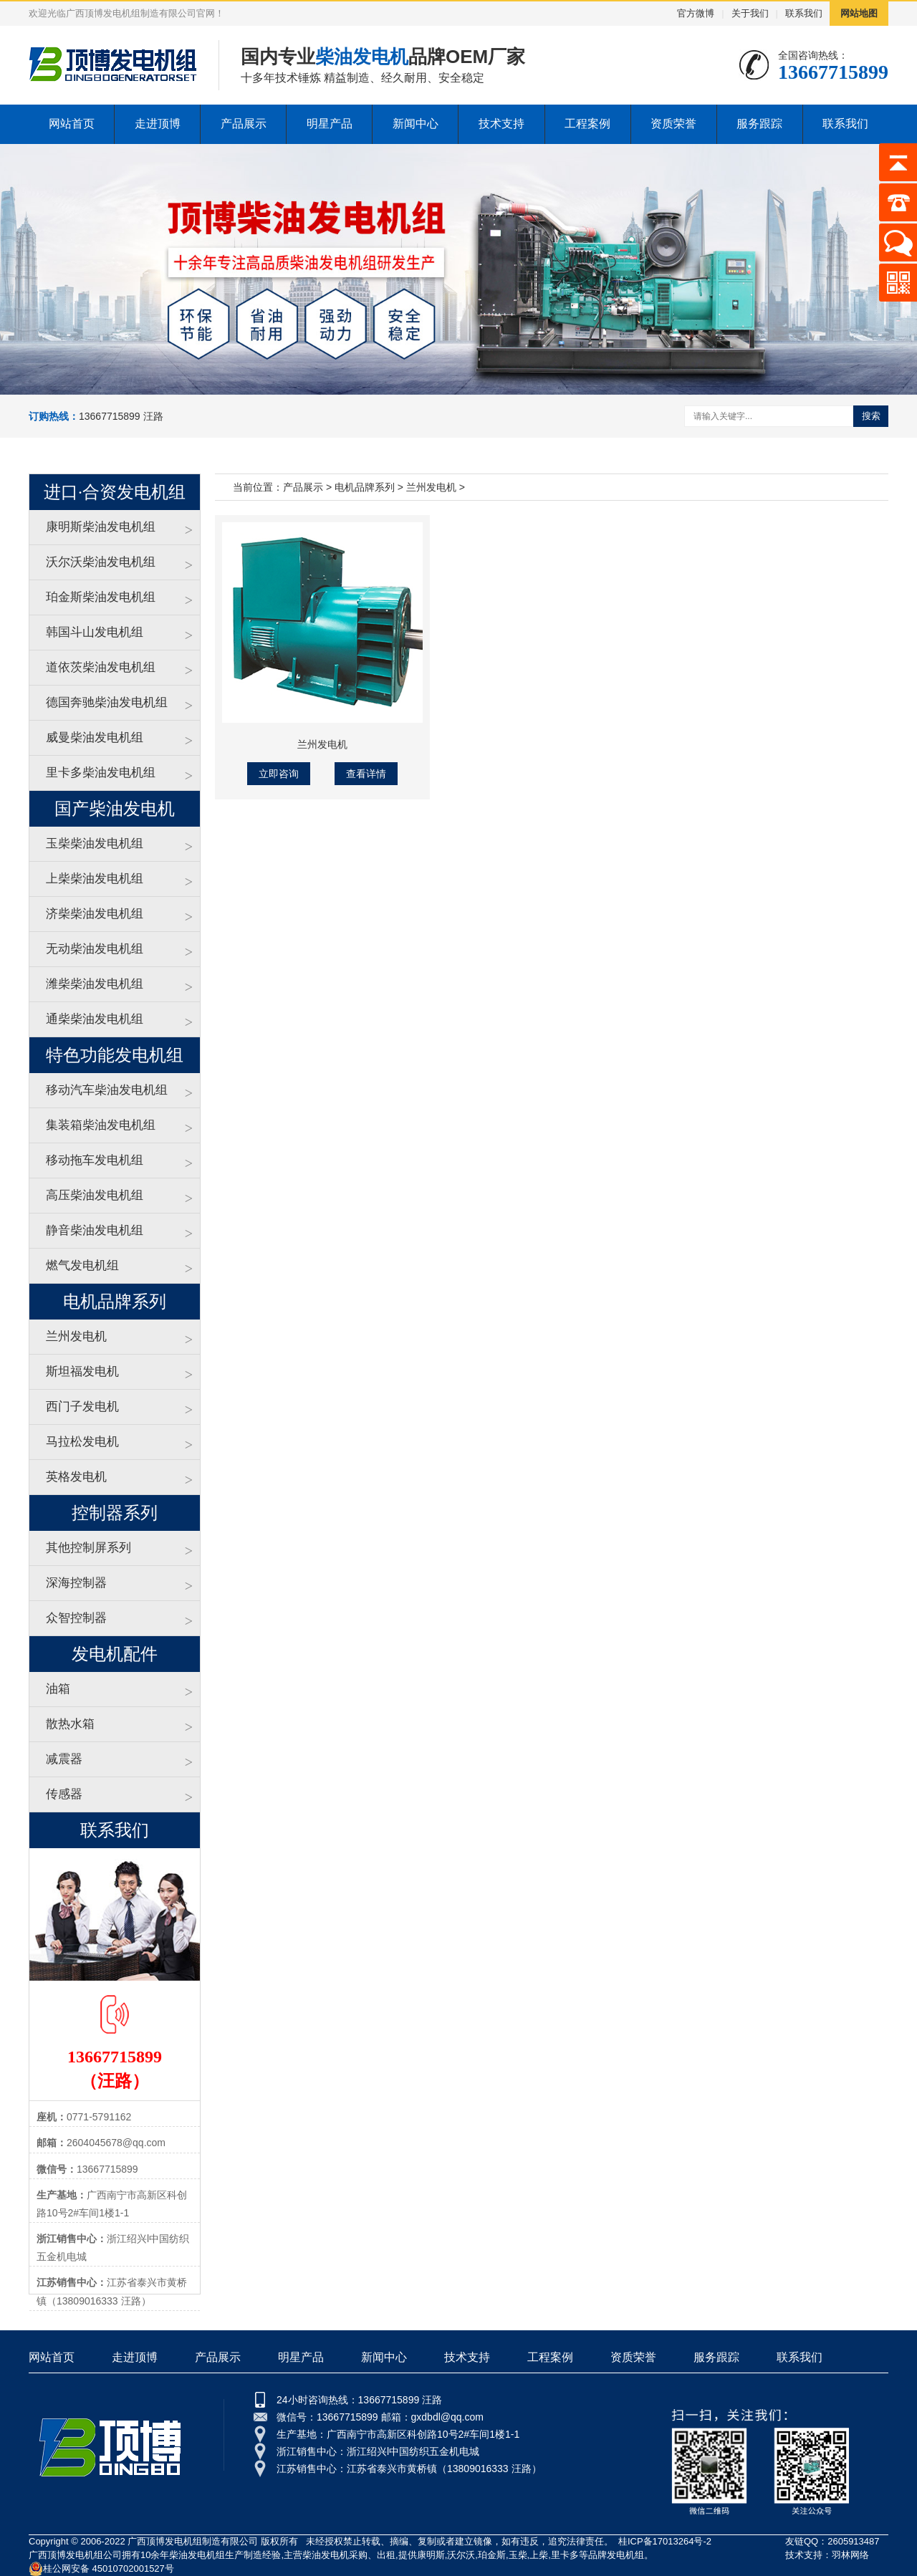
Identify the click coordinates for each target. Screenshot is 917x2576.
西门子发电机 (82, 1406)
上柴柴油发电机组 (94, 878)
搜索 (871, 415)
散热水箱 (70, 1724)
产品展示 (244, 123)
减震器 (64, 1759)
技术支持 (501, 123)
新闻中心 (415, 123)
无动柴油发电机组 (94, 949)
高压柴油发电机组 (94, 1195)
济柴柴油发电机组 (94, 914)
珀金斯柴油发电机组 (100, 597)
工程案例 (587, 123)
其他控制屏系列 (88, 1547)
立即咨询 (279, 773)
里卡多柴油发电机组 (100, 772)
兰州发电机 (76, 1336)
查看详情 (366, 773)
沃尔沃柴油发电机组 (100, 562)
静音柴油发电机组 (94, 1230)
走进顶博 (158, 123)
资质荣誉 (673, 123)
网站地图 (859, 13)
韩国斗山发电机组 (94, 632)
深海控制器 (76, 1583)
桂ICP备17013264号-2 (664, 2541)
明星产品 (329, 123)
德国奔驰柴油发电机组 (107, 702)
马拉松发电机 (82, 1441)
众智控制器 (76, 1618)
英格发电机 (76, 1477)
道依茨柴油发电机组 (100, 667)
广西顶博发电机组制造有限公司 (193, 2541)
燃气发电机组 (82, 1265)
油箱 (58, 1689)
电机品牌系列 (365, 487)
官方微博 (695, 13)
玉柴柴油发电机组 (94, 843)
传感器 (64, 1794)
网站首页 (72, 123)
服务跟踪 (759, 123)
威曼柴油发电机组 (94, 737)
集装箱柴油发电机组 (100, 1125)
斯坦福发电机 (82, 1371)
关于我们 (750, 13)
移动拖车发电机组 (94, 1160)
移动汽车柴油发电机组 (107, 1090)
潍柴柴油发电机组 (94, 984)
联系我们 (803, 13)
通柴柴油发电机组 (94, 1019)
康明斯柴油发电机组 (100, 527)
